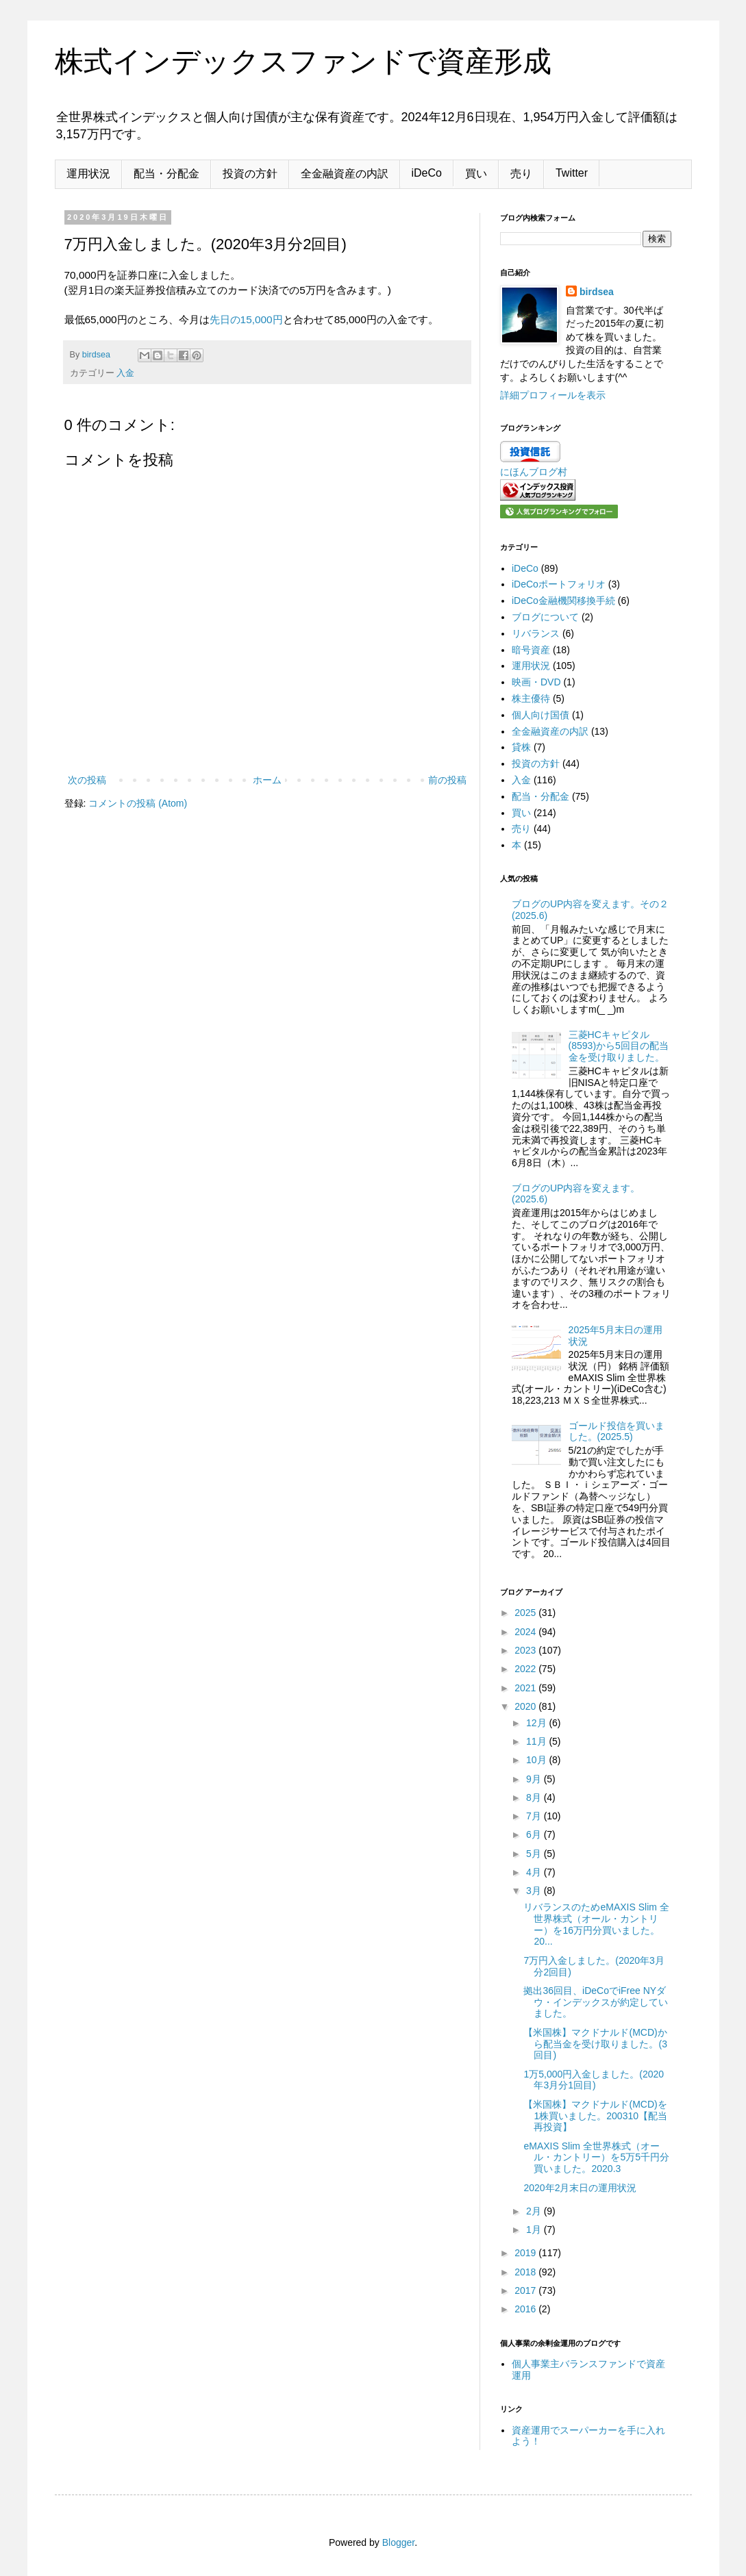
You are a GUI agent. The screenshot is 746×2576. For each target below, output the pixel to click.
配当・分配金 (166, 173)
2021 (526, 1687)
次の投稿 (87, 779)
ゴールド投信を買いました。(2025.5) (616, 1431)
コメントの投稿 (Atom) (137, 803)
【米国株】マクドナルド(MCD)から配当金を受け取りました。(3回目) (595, 2044)
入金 (125, 373)
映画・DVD (536, 682)
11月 (537, 1741)
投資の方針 (250, 173)
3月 (535, 1890)
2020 (526, 1706)
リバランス (536, 633)
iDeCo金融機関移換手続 (563, 600)
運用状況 (88, 173)
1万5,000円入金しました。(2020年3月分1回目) (593, 2080)
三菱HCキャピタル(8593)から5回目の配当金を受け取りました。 (619, 1046)
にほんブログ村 (533, 471)
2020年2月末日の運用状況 (579, 2187)
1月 (535, 2229)
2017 (526, 2290)
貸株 (521, 747)
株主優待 (531, 698)
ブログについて (545, 616)
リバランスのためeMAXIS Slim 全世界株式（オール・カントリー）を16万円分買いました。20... (596, 1924)
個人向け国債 (540, 714)
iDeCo (427, 173)
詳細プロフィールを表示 (553, 395)
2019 (526, 2252)
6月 (535, 1834)
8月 (535, 1797)
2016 (526, 2308)
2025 (526, 1612)
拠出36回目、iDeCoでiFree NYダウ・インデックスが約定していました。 (595, 2002)
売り (521, 173)
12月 (537, 1722)
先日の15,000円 (246, 319)
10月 (537, 1759)
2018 (526, 2271)
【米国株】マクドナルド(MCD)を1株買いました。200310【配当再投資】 (595, 2116)
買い (476, 173)
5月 (535, 1853)
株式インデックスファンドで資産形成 (303, 61)
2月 (535, 2211)
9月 (535, 1778)
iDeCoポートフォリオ (559, 584)
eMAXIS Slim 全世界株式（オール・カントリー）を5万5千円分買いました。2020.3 (596, 2158)
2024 (526, 1631)
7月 (535, 1815)
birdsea (597, 291)
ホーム (267, 779)
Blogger (398, 2542)
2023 (526, 1650)
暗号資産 (531, 649)
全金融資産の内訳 (344, 173)
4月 (535, 1872)
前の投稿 (447, 779)
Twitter (572, 173)
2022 (526, 1668)
